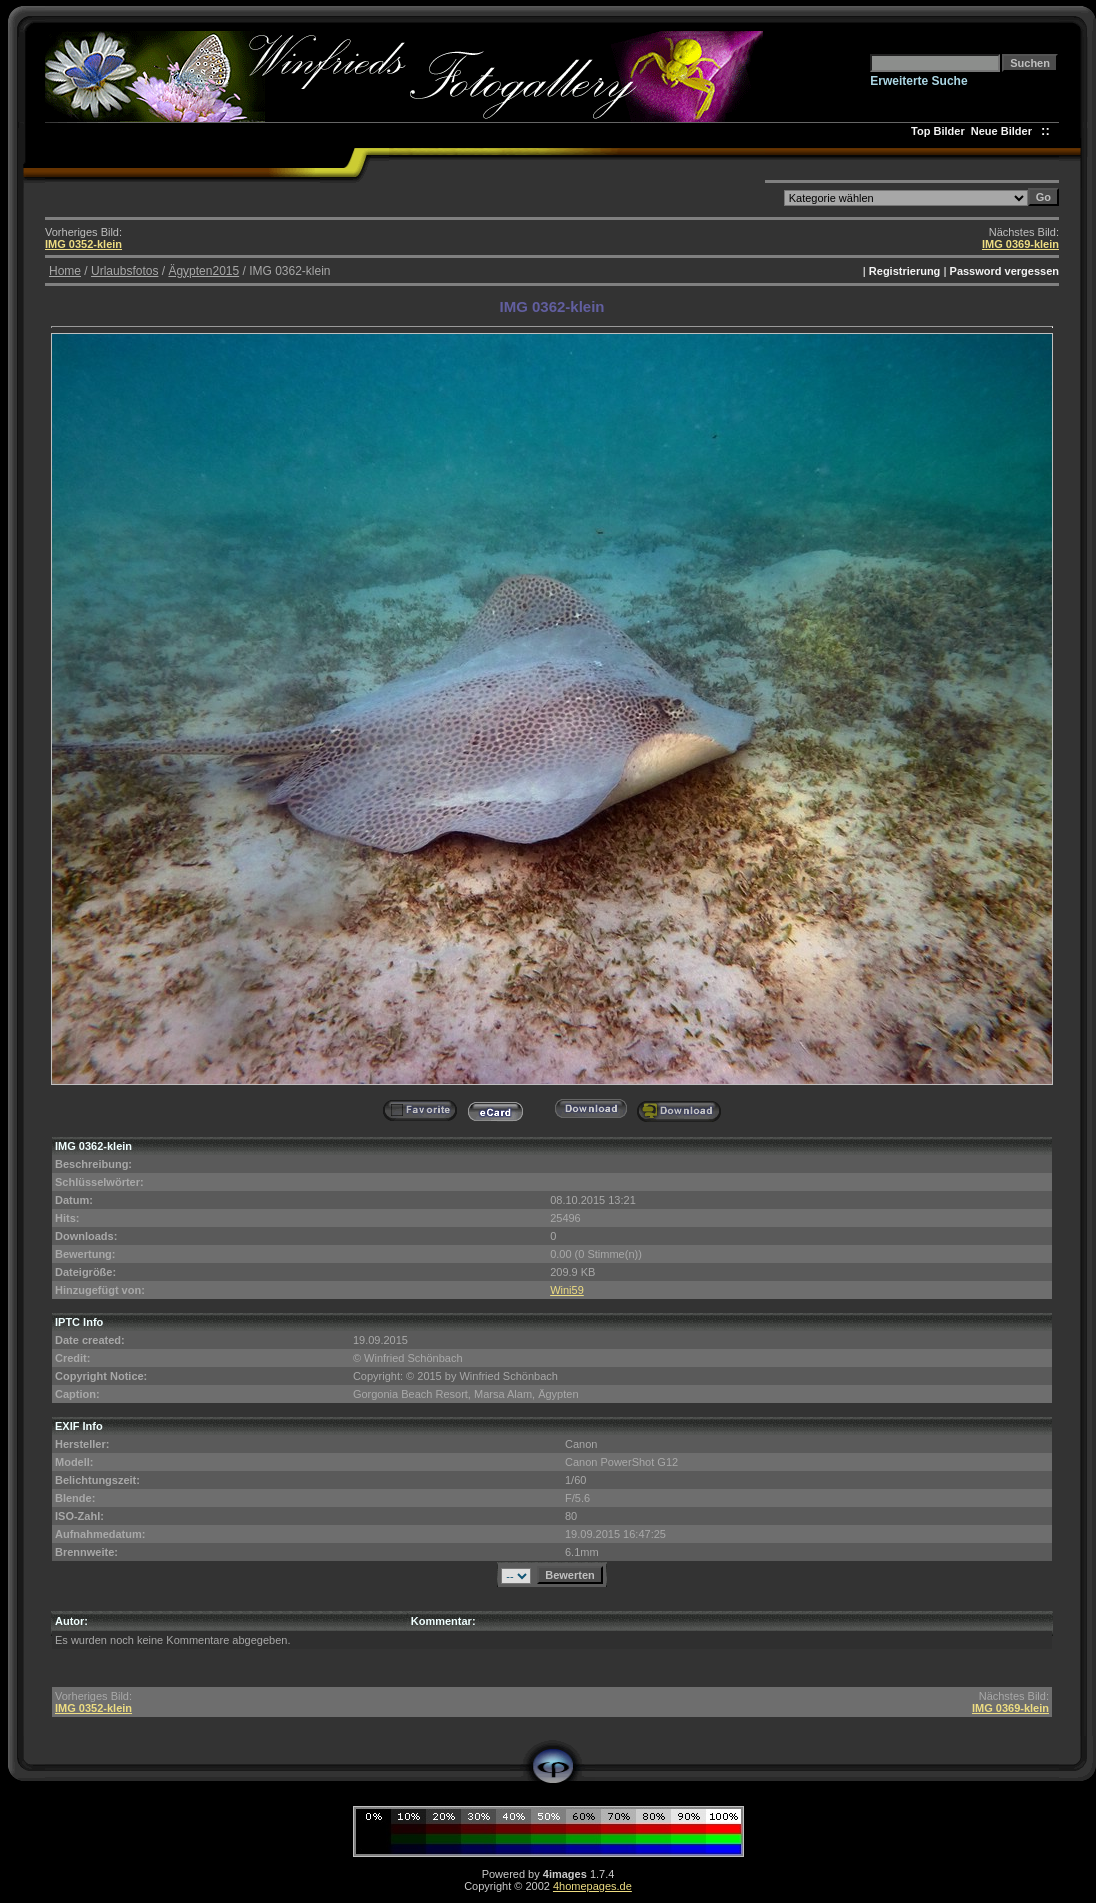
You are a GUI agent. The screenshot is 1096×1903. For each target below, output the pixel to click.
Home (65, 271)
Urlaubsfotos (124, 271)
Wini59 (567, 1290)
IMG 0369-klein (1020, 244)
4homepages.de (592, 1886)
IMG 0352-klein (83, 244)
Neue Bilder (1004, 131)
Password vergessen (1004, 271)
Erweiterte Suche (918, 81)
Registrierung (905, 271)
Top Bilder (938, 131)
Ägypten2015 (203, 271)
